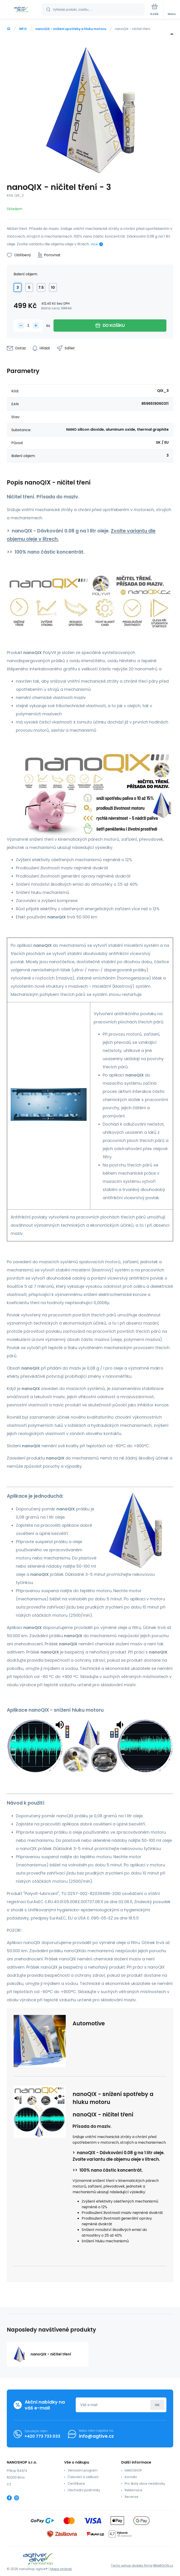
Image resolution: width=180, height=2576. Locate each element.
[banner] (21, 9)
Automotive (89, 2023)
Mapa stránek (61, 2569)
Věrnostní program (82, 2470)
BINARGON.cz (163, 2565)
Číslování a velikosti (83, 2477)
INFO (23, 29)
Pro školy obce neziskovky (145, 2483)
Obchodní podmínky (84, 2490)
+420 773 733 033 (42, 2436)
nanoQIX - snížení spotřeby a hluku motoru (70, 29)
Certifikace (76, 2483)
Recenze (131, 2496)
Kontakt (131, 2477)
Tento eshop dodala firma (131, 2565)
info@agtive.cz (96, 2436)
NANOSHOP (133, 2470)
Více (94, 244)
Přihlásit (157, 2405)
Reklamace (133, 2490)
